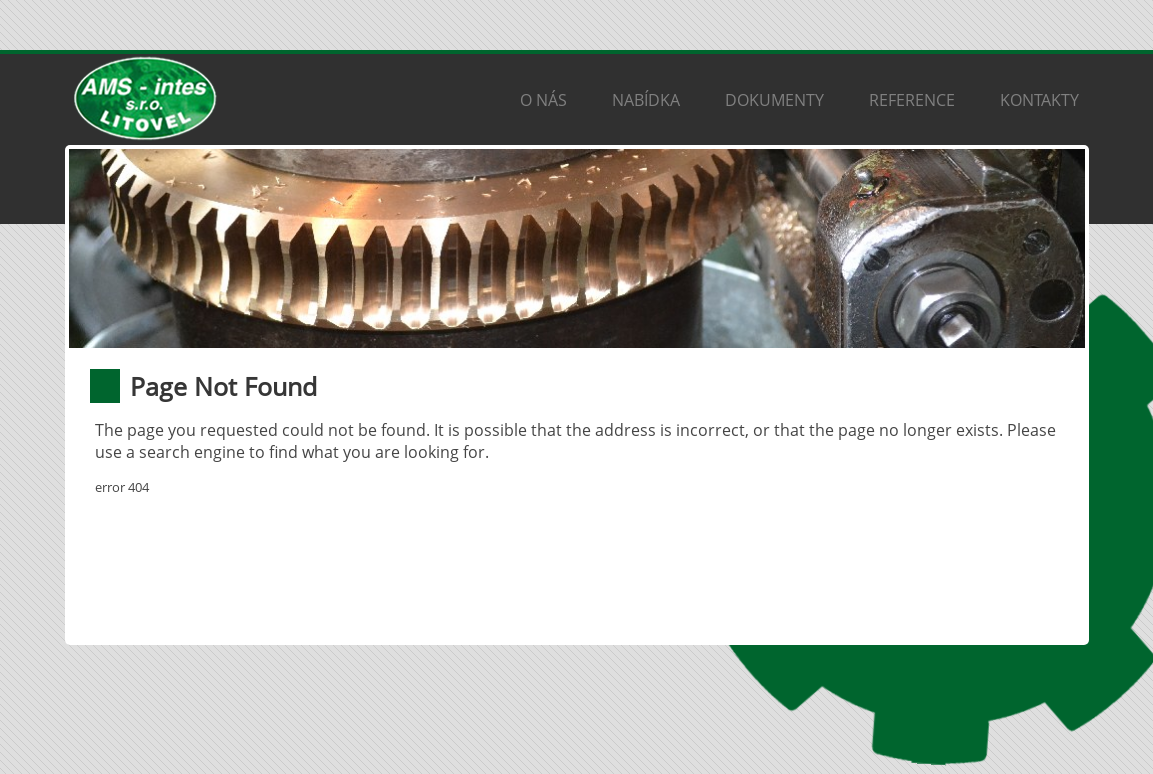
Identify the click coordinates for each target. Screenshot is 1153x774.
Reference (912, 100)
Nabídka (646, 100)
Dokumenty (774, 100)
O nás (543, 100)
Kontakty (1039, 100)
